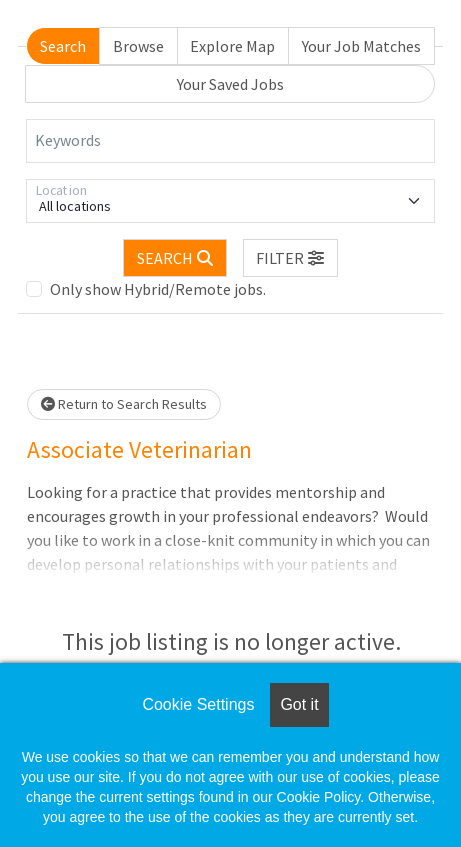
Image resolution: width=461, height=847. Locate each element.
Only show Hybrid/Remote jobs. (158, 289)
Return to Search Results (124, 404)
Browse (138, 46)
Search (63, 46)
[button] (291, 258)
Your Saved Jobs (230, 84)
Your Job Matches (361, 46)
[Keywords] (230, 141)
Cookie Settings (198, 704)
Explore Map (232, 46)
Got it (299, 704)
